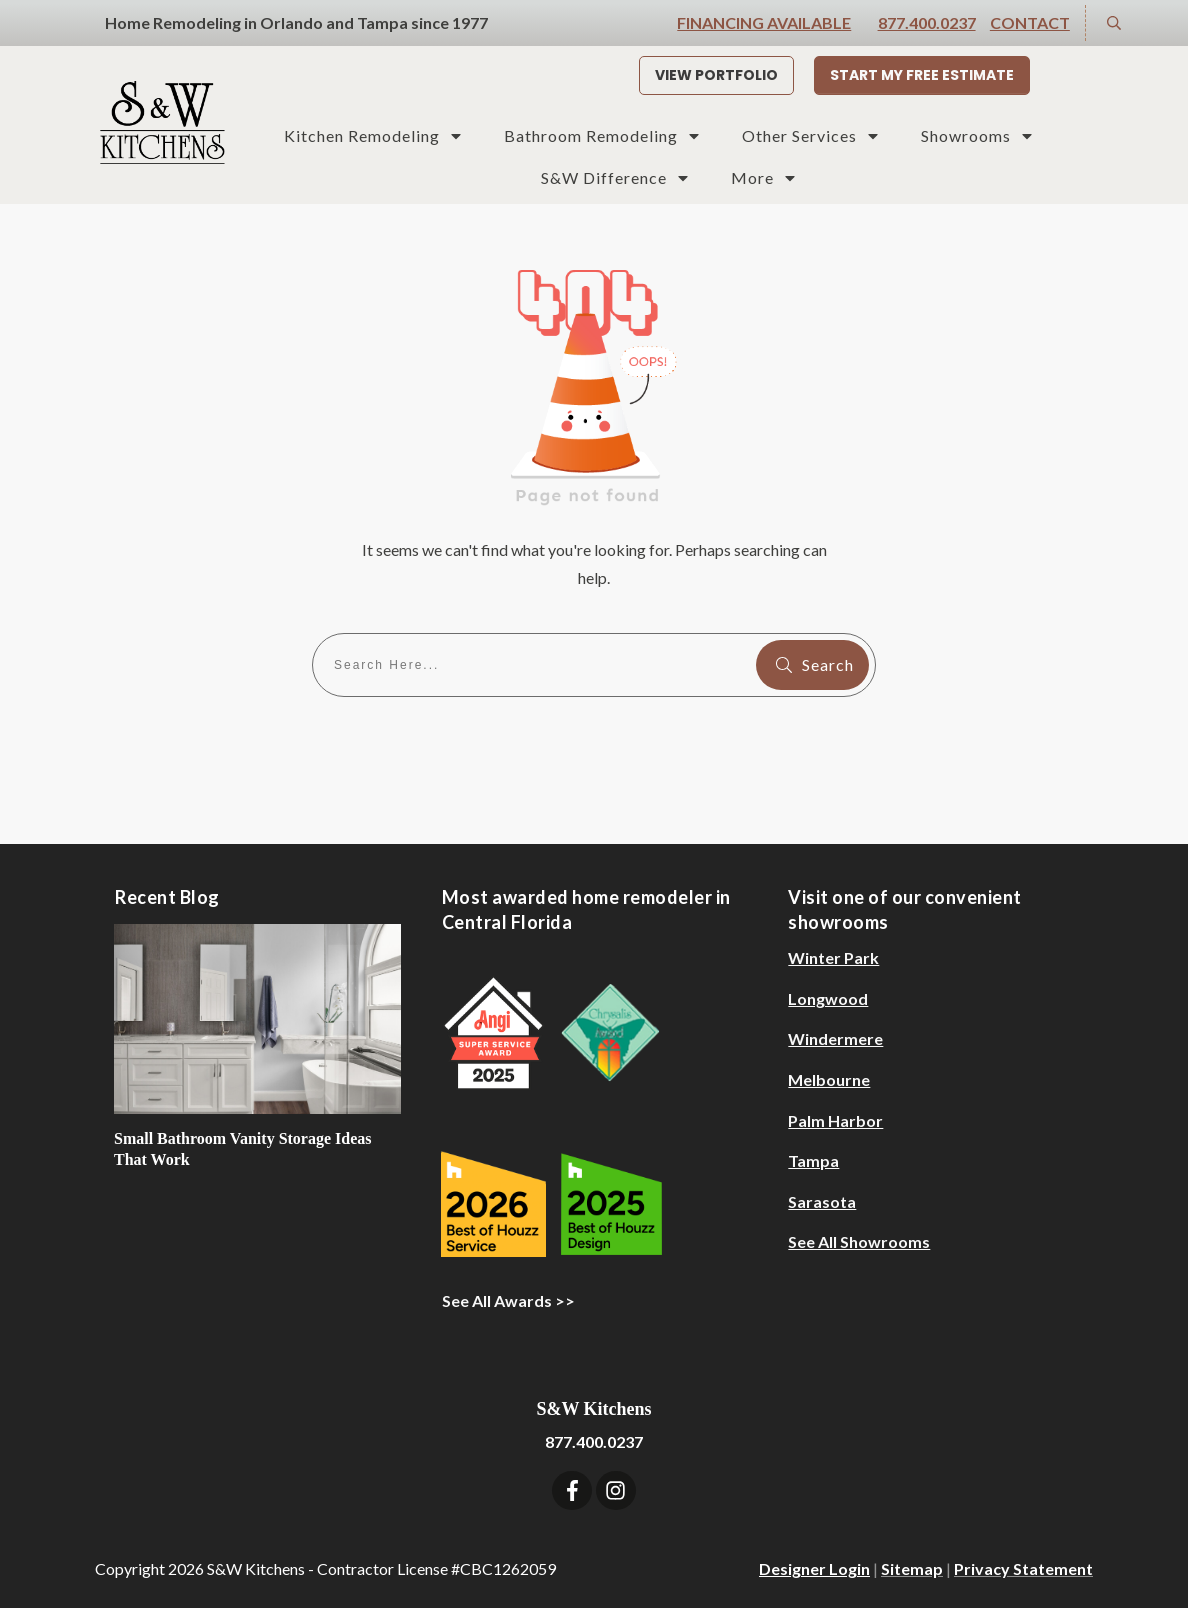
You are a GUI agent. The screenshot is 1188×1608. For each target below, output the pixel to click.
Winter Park (833, 957)
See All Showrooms (859, 1241)
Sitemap (912, 1568)
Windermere (835, 1038)
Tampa (813, 1160)
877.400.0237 (927, 22)
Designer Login (814, 1568)
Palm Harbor (835, 1120)
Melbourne (829, 1079)
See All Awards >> (508, 1300)
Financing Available (764, 22)
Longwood (828, 998)
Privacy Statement (1023, 1568)
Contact (1030, 22)
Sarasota (822, 1201)
